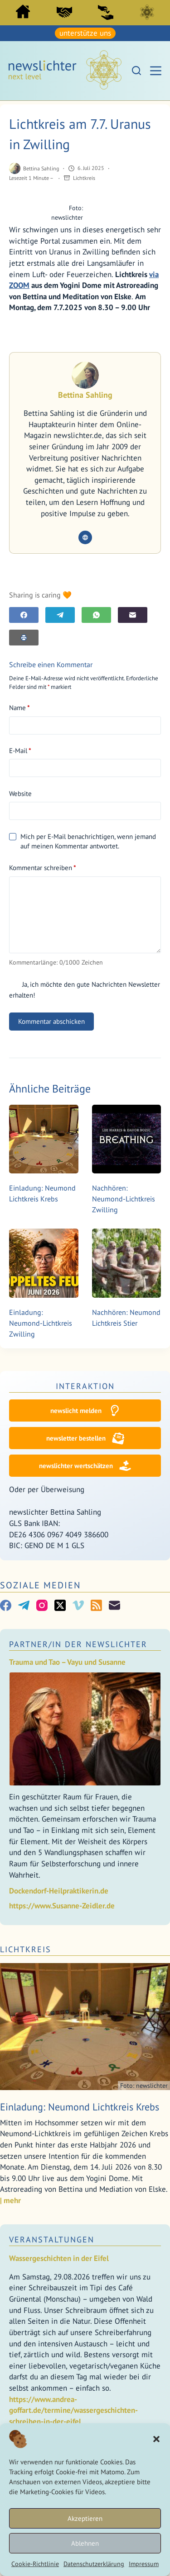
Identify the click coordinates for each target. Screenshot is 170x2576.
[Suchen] (136, 70)
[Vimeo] (78, 1605)
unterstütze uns (85, 33)
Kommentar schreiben (42, 868)
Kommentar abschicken (51, 1021)
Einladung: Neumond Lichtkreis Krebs (79, 2106)
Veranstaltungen (51, 2239)
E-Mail (20, 751)
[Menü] (155, 70)
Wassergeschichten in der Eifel (59, 2258)
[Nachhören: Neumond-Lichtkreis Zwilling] (126, 1139)
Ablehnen (85, 2543)
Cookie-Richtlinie (35, 2564)
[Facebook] (24, 615)
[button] (156, 2439)
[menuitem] (23, 14)
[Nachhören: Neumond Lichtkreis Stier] (126, 1263)
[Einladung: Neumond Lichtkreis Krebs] (43, 1139)
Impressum (144, 2564)
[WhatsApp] (96, 615)
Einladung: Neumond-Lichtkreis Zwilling (40, 1323)
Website (20, 793)
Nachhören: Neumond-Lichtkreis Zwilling (123, 1198)
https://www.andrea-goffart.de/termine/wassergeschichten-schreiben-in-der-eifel (73, 2410)
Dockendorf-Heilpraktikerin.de (58, 1890)
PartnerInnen (64, 12)
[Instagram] (42, 1605)
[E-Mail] (132, 615)
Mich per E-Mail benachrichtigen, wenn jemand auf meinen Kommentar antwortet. (82, 841)
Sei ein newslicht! (105, 12)
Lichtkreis (147, 12)
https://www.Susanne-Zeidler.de (62, 1905)
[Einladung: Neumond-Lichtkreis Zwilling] (43, 1263)
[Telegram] (60, 615)
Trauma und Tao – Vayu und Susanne (67, 1662)
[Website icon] (85, 537)
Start (23, 12)
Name (19, 708)
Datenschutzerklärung (93, 2564)
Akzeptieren (85, 2518)
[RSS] (96, 1605)
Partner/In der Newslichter (78, 1644)
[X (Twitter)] (60, 1605)
